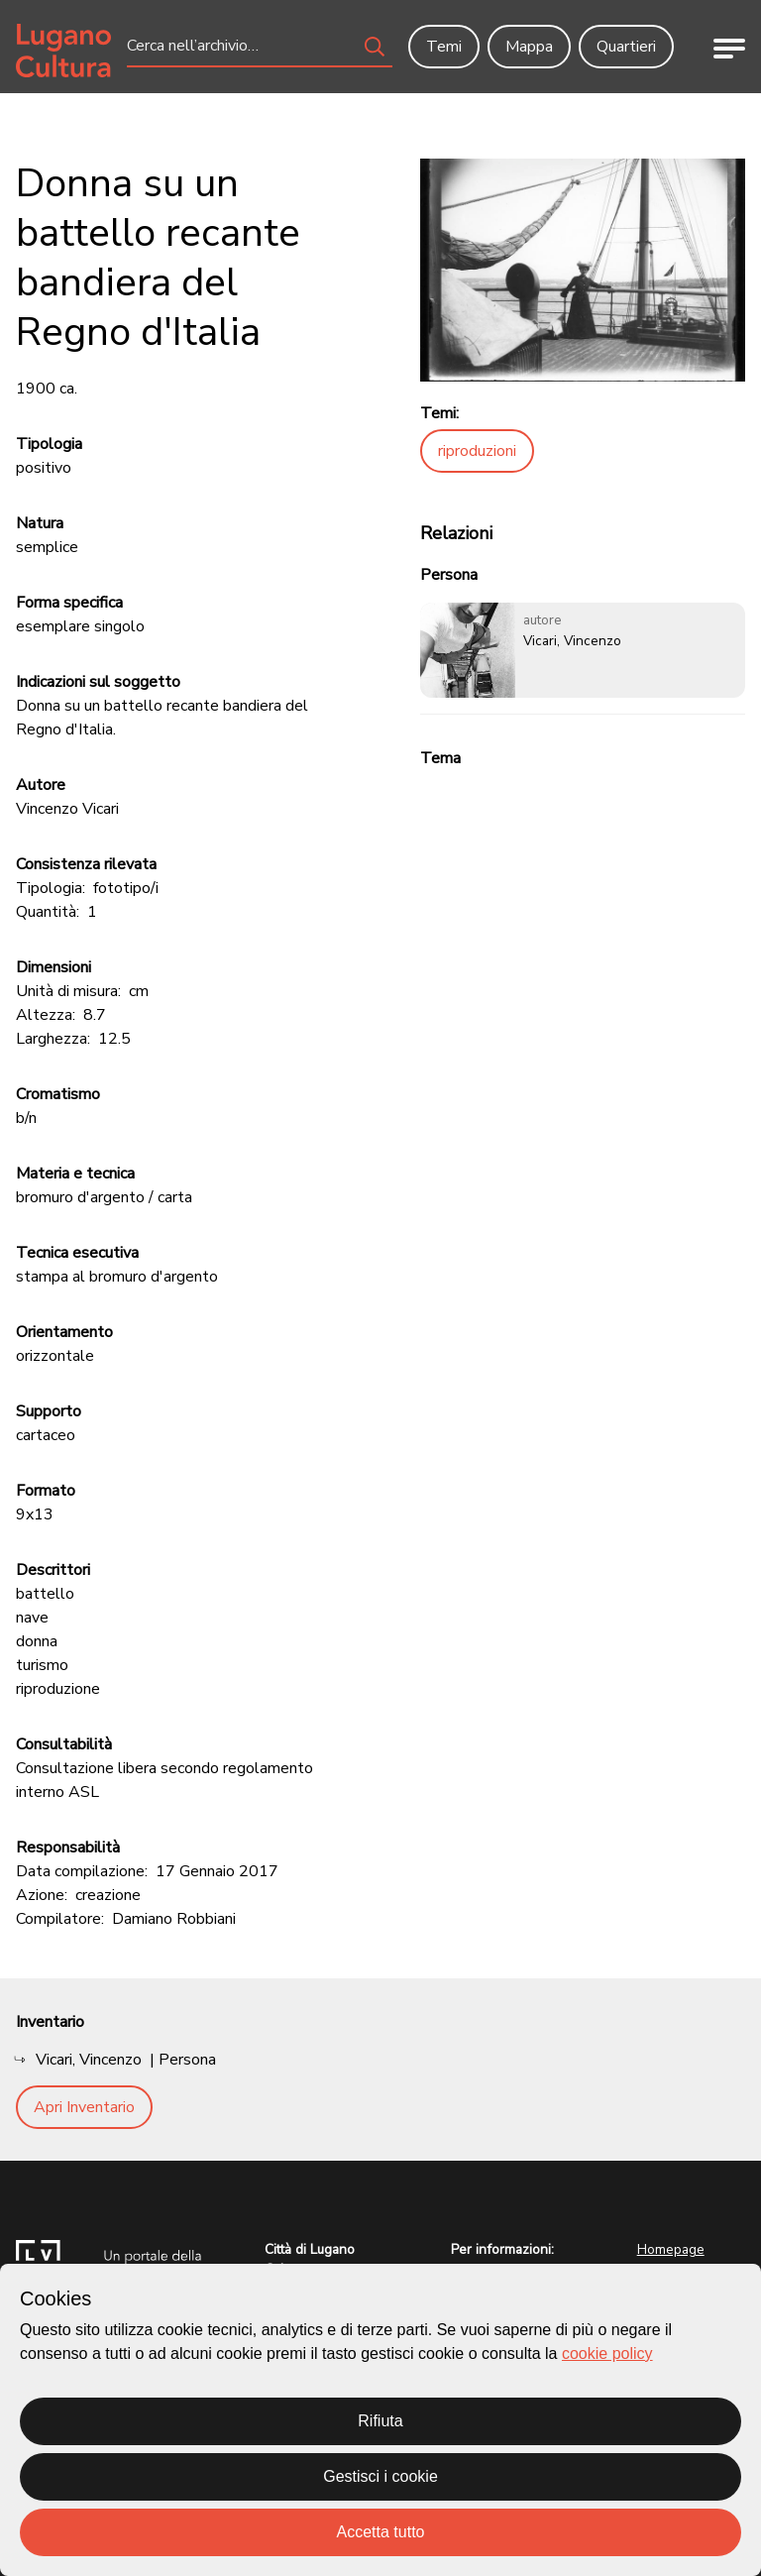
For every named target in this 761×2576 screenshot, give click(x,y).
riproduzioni (477, 451)
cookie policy (607, 2353)
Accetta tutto (381, 2531)
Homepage (671, 2249)
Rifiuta (380, 2420)
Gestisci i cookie (380, 2476)
